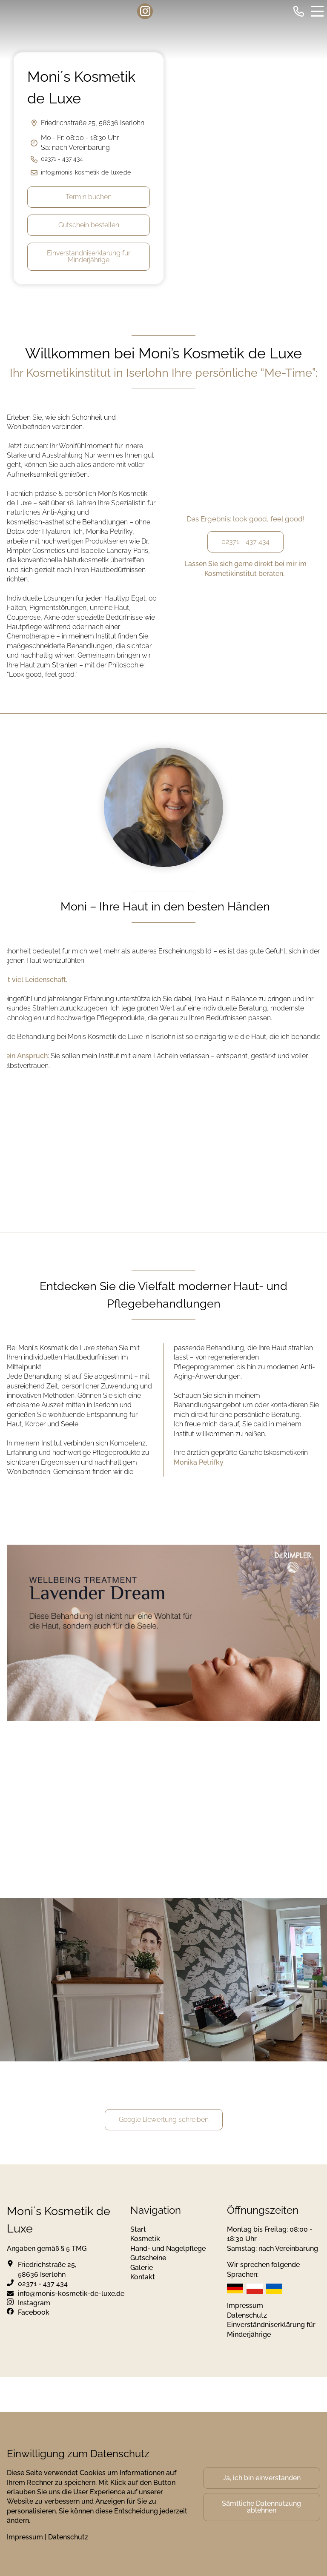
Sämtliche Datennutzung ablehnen (261, 2506)
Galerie (141, 2268)
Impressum (245, 2305)
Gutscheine (148, 2258)
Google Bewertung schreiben (164, 2119)
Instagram (34, 2303)
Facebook (33, 2312)
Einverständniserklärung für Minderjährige (88, 256)
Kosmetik (145, 2239)
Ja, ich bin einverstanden (262, 2478)
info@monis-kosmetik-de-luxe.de (86, 172)
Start (138, 2229)
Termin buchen (89, 197)
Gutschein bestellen (88, 225)
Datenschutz (247, 2315)
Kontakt (142, 2277)
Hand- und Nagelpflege (168, 2248)
